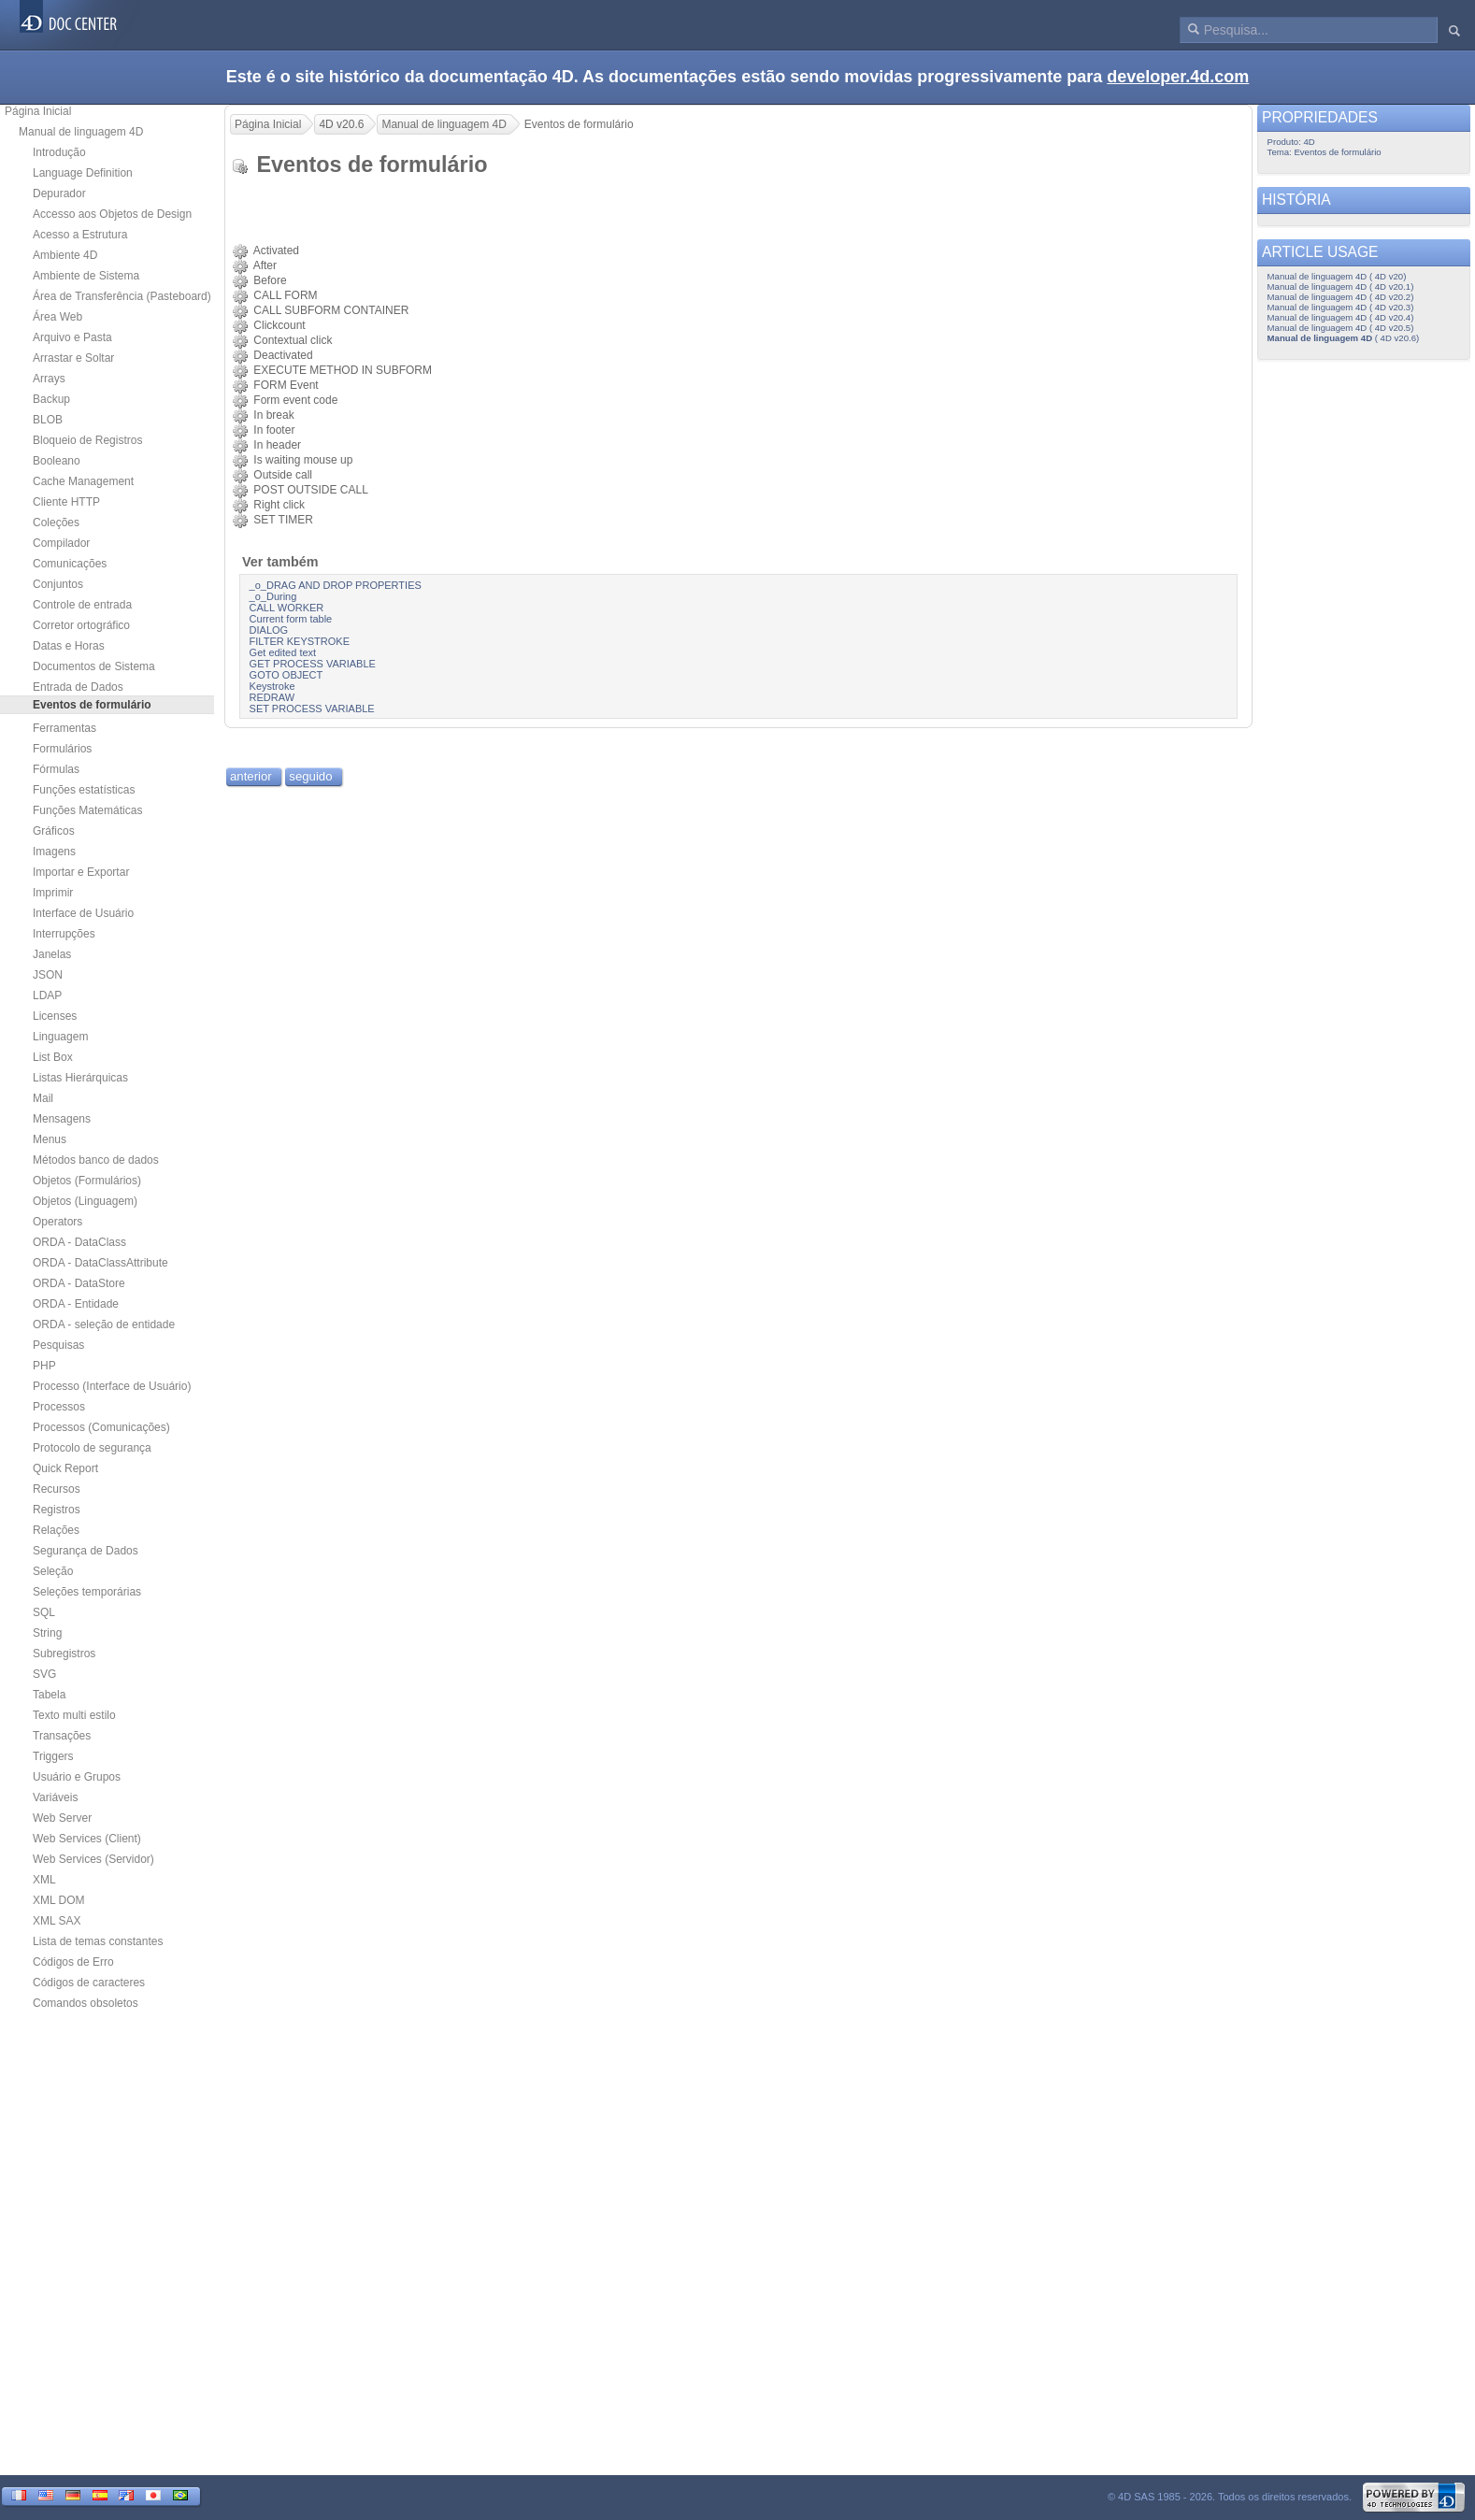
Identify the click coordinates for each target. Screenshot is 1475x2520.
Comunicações (70, 563)
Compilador (61, 543)
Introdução (59, 152)
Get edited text (283, 652)
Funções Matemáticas (87, 810)
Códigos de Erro (73, 1962)
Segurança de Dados (85, 1550)
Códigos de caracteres (89, 1982)
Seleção (53, 1571)
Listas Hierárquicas (80, 1077)
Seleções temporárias (87, 1591)
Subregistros (64, 1653)
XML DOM (59, 1900)
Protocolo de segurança (92, 1447)
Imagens (54, 851)
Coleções (56, 522)
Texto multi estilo (74, 1715)
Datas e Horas (69, 645)
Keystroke (272, 686)
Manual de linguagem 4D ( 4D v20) (1337, 276)
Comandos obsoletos (85, 2003)
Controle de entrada (82, 604)
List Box (53, 1057)
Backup (51, 399)
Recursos (56, 1489)
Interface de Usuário (83, 913)
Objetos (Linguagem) (85, 1201)
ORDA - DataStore (79, 1283)
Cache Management (83, 481)
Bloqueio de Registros (87, 440)
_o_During (273, 596)
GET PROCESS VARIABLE (313, 663)
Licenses (55, 1016)
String (47, 1632)
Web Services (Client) (87, 1838)
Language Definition (83, 172)
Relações (56, 1530)
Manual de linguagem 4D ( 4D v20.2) (1340, 297)
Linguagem (60, 1036)
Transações (62, 1735)
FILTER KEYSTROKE (300, 641)
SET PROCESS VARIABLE (312, 708)
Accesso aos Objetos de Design (112, 214)
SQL (44, 1612)
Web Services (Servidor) (93, 1859)
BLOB (48, 419)
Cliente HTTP (66, 501)
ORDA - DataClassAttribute (100, 1262)
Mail (43, 1098)
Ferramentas (64, 728)
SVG (44, 1674)
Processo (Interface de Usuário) (112, 1386)
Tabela (49, 1694)
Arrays (49, 378)
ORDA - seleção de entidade (104, 1324)
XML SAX (57, 1920)
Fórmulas (56, 769)
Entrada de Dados (78, 687)
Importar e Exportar (81, 872)
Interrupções (64, 933)
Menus (49, 1139)
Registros (56, 1509)
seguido (310, 776)
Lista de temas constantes (98, 1941)
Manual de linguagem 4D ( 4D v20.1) (1340, 286)
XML (44, 1879)
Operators (57, 1221)
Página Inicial (38, 111)
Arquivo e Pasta (72, 337)
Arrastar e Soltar (73, 358)
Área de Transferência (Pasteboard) (122, 296)
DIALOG (269, 630)
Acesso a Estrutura (80, 234)
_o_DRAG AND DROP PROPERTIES (336, 585)
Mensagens (62, 1118)
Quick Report (65, 1468)
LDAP (47, 995)
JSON (48, 974)
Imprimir (53, 892)
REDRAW (272, 697)
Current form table (291, 618)
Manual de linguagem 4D (81, 131)
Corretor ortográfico (81, 625)
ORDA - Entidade (76, 1303)
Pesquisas (58, 1345)
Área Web (57, 316)
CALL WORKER (287, 607)
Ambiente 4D (65, 255)
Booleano (56, 460)
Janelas (52, 954)
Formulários (62, 748)
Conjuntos (58, 584)
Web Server (62, 1818)
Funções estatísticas (84, 789)
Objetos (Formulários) (87, 1180)
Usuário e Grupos (77, 1776)
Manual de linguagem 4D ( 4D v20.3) (1340, 307)
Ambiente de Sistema (86, 275)
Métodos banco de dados (96, 1160)
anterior (251, 776)
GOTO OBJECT (286, 674)
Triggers (53, 1756)
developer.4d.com (1178, 76)
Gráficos (54, 831)
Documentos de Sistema (94, 666)
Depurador (59, 193)
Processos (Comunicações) (101, 1427)
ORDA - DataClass (79, 1242)
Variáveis (55, 1797)
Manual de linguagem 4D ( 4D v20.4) (1340, 317)
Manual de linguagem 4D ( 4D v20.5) (1340, 327)
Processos (59, 1406)
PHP (44, 1365)
